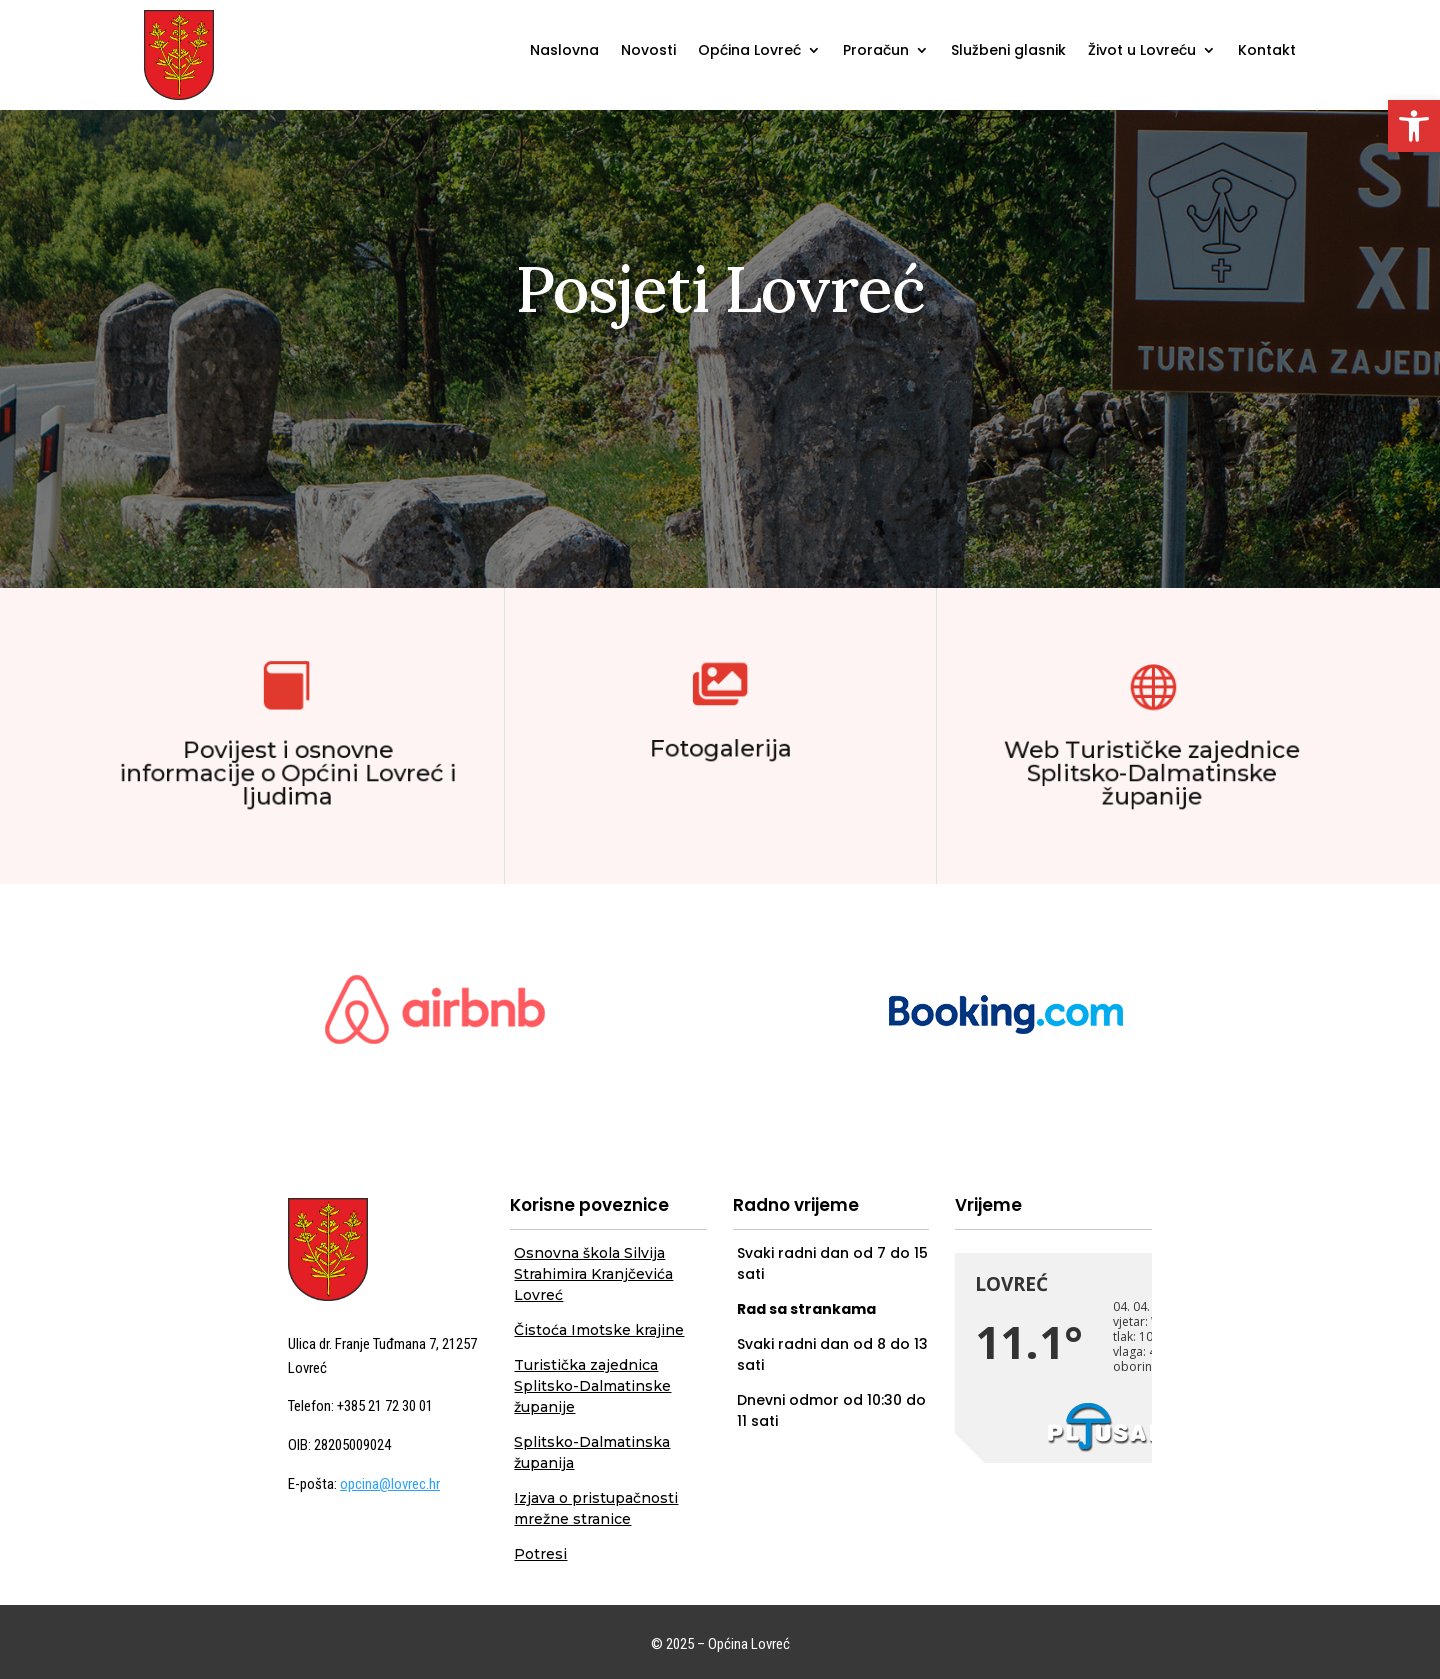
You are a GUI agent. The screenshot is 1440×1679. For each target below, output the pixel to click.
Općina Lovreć (749, 51)
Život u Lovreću (1142, 51)
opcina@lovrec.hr (390, 1484)
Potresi (540, 1554)
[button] (1414, 126)
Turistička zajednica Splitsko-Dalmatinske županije (592, 1386)
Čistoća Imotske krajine (599, 1330)
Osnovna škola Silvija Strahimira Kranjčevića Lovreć (593, 1274)
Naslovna (564, 51)
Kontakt (1267, 51)
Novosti (648, 51)
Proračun (876, 51)
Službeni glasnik (1008, 51)
